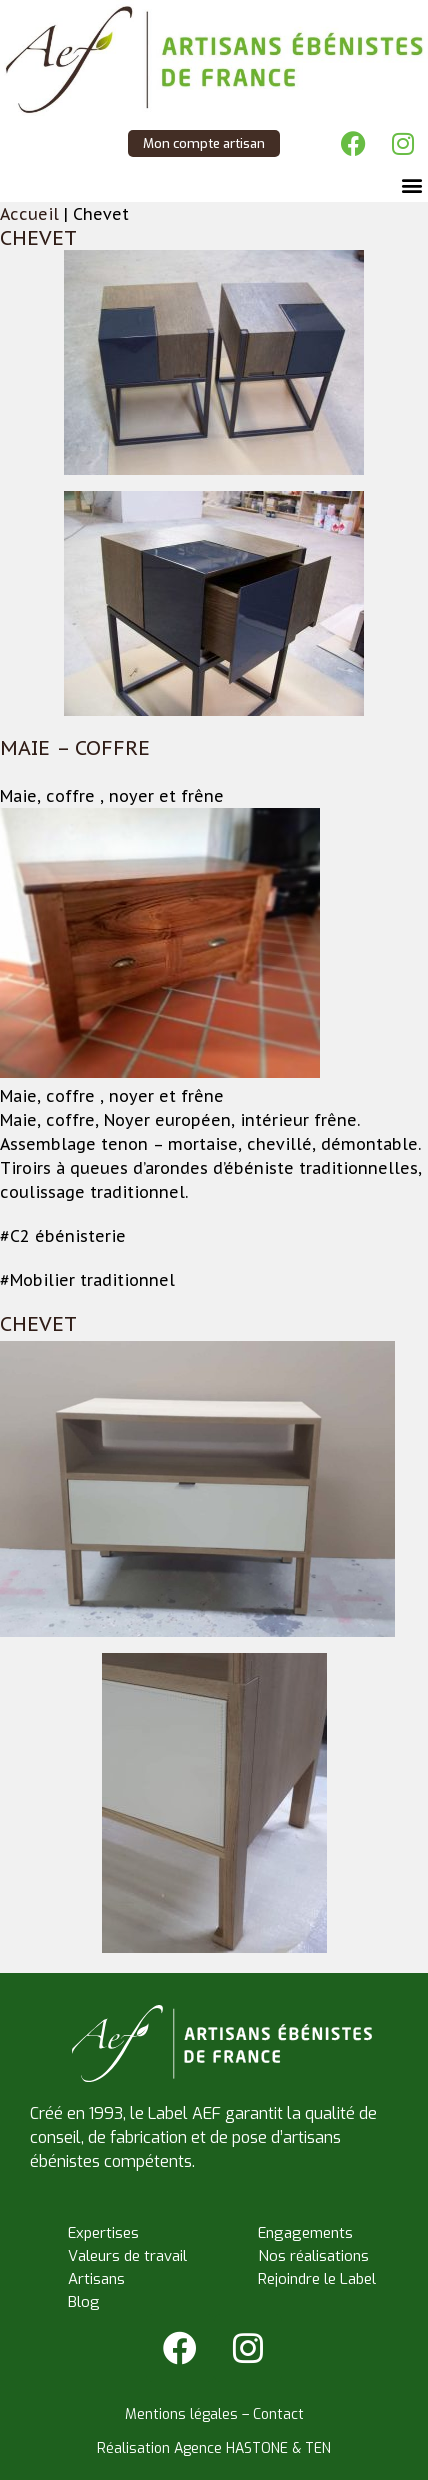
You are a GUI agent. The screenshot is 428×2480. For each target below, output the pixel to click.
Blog (84, 2302)
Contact (278, 2414)
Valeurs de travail (127, 2256)
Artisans (96, 2279)
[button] (411, 185)
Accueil (29, 214)
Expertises (103, 2233)
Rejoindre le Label (317, 2279)
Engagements (305, 2233)
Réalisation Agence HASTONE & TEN (214, 2448)
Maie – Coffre (75, 748)
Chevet (38, 238)
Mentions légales (181, 2414)
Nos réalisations (313, 2256)
